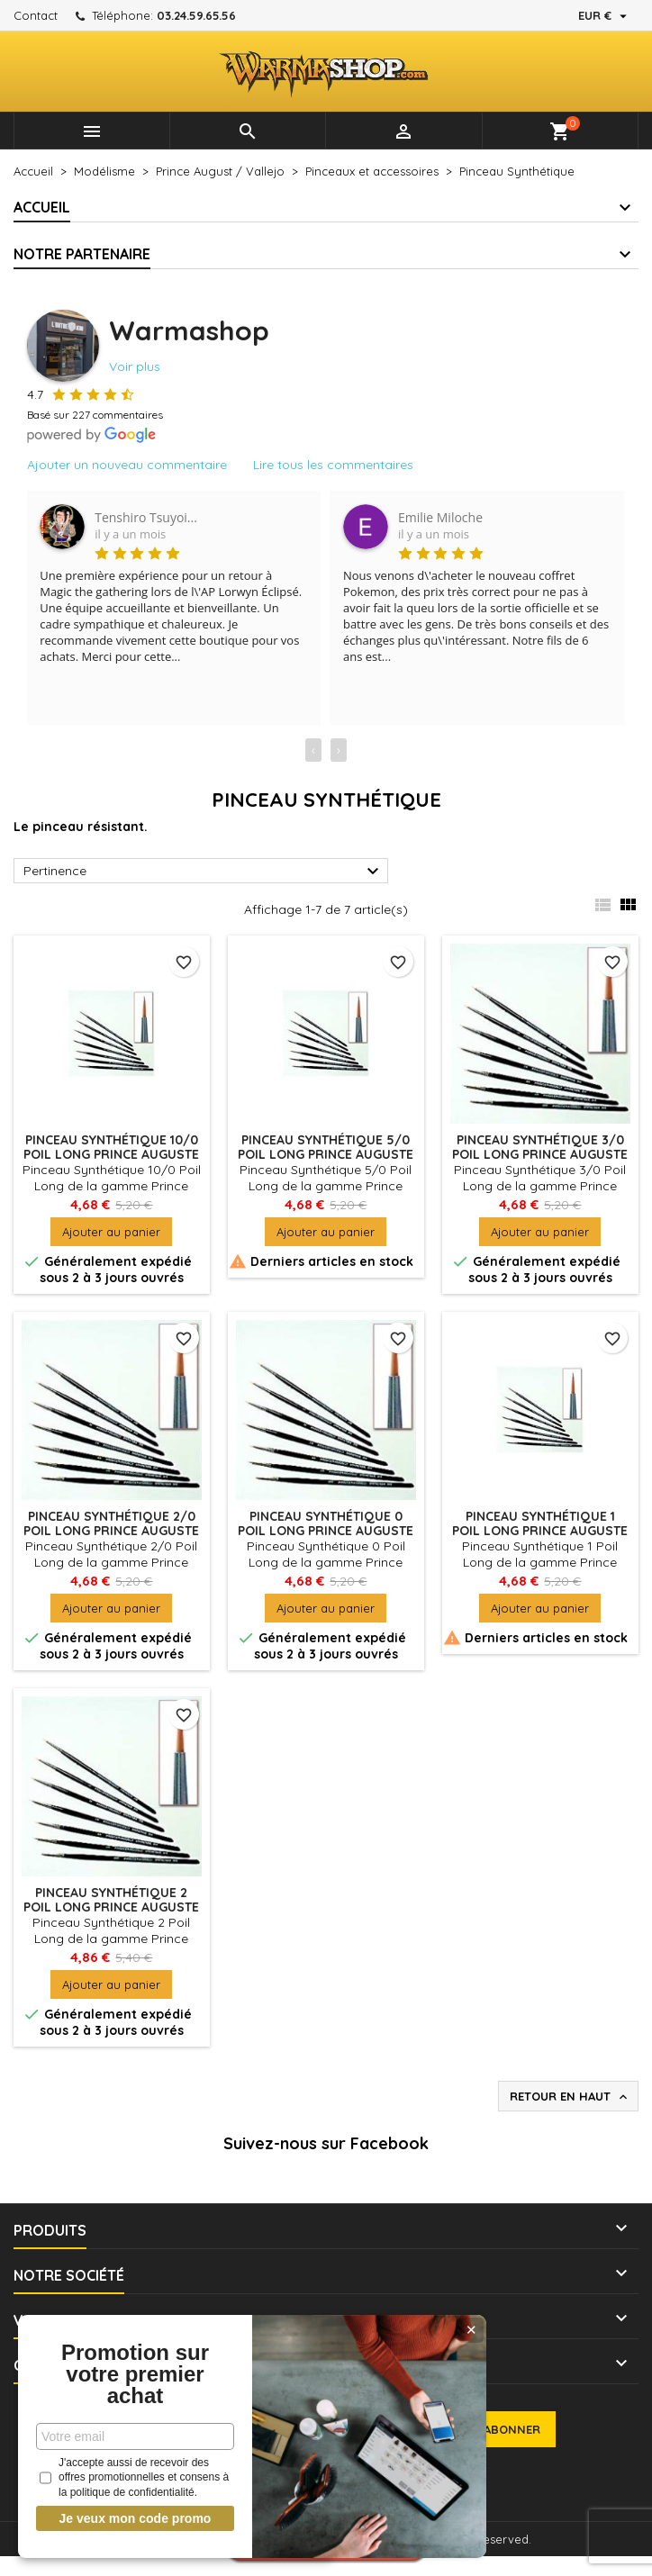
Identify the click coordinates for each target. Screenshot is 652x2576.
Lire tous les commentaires (333, 464)
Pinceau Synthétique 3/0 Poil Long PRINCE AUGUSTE (540, 1147)
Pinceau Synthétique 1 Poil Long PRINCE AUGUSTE (540, 1523)
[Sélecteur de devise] (604, 15)
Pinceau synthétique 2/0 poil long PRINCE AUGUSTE (111, 1523)
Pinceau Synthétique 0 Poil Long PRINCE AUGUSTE (325, 1523)
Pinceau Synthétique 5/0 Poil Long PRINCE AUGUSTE (325, 1147)
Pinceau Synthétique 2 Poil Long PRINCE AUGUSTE (111, 1900)
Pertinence (203, 871)
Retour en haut (570, 2097)
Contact (36, 15)
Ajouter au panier (111, 1232)
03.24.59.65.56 (196, 15)
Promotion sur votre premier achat (133, 2374)
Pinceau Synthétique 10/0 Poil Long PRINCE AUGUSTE (111, 1147)
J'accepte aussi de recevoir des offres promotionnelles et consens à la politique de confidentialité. (132, 2477)
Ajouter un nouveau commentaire (127, 464)
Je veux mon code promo (134, 2518)
